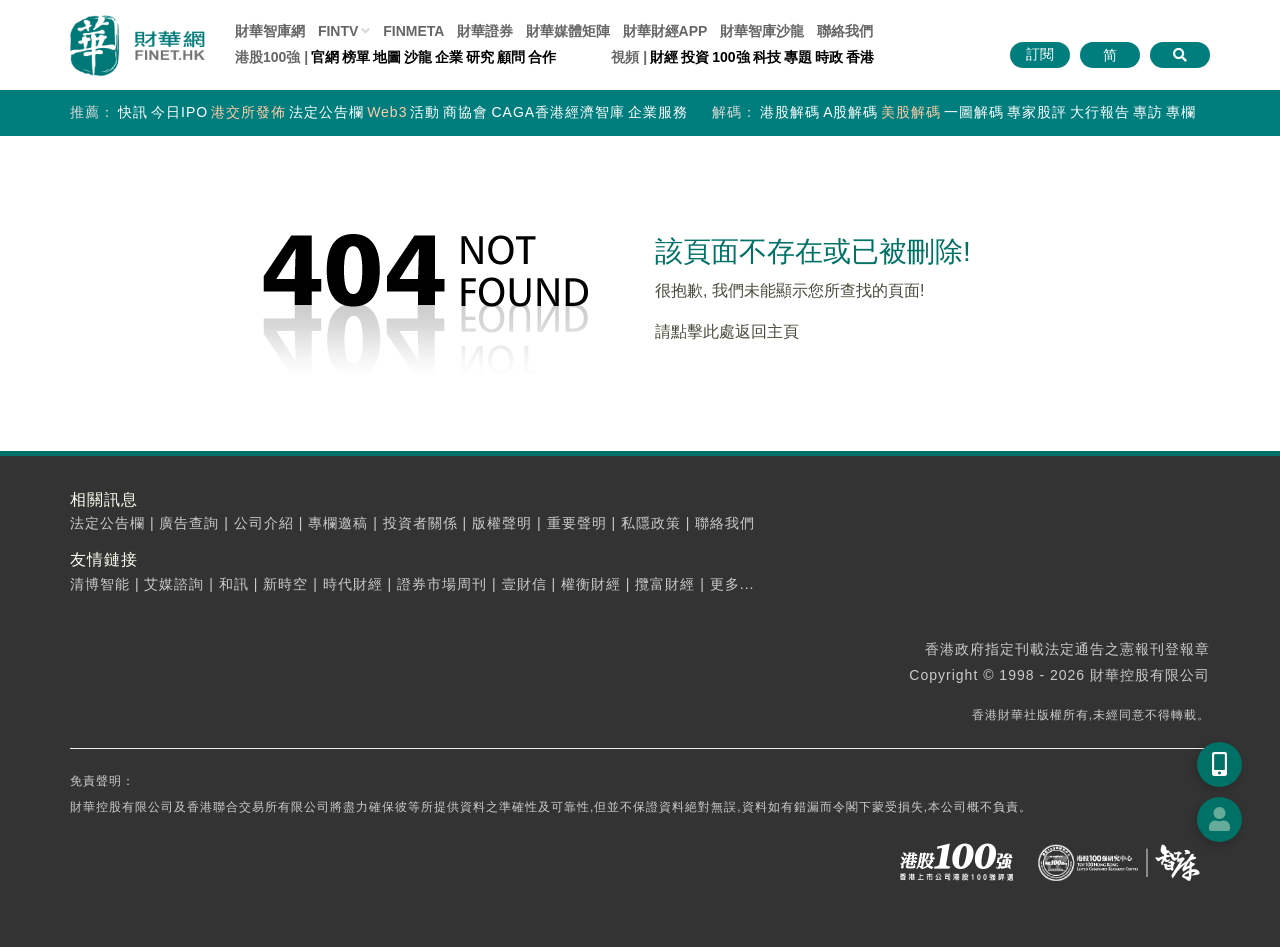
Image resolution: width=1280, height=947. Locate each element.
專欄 (1181, 112)
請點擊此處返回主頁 (727, 331)
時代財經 (353, 584)
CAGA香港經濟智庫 (558, 112)
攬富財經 (665, 584)
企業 (449, 57)
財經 (664, 57)
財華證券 (485, 31)
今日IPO (179, 112)
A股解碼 (850, 112)
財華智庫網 (270, 31)
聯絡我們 (845, 31)
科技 (767, 57)
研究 (480, 57)
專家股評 (1037, 112)
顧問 (511, 57)
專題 (798, 57)
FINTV (338, 31)
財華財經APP (665, 31)
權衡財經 (591, 584)
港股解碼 (790, 112)
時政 (829, 57)
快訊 (133, 112)
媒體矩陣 (568, 31)
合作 (542, 57)
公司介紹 (264, 523)
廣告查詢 (189, 523)
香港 (860, 57)
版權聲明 (502, 523)
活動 (425, 112)
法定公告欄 (326, 112)
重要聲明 (577, 523)
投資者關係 (420, 523)
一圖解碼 (974, 112)
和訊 (234, 584)
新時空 (285, 584)
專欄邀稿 (338, 523)
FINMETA (413, 31)
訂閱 (1040, 54)
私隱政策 (651, 523)
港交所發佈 (248, 112)
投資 (695, 57)
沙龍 (418, 57)
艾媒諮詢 (174, 584)
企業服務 (658, 112)
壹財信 (524, 584)
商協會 (465, 112)
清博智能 (100, 584)
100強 (730, 57)
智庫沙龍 (762, 31)
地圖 (387, 57)
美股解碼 (911, 112)
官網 (325, 57)
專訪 (1148, 112)
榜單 (356, 57)
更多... (732, 584)
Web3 (387, 112)
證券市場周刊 (442, 584)
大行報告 (1100, 112)
